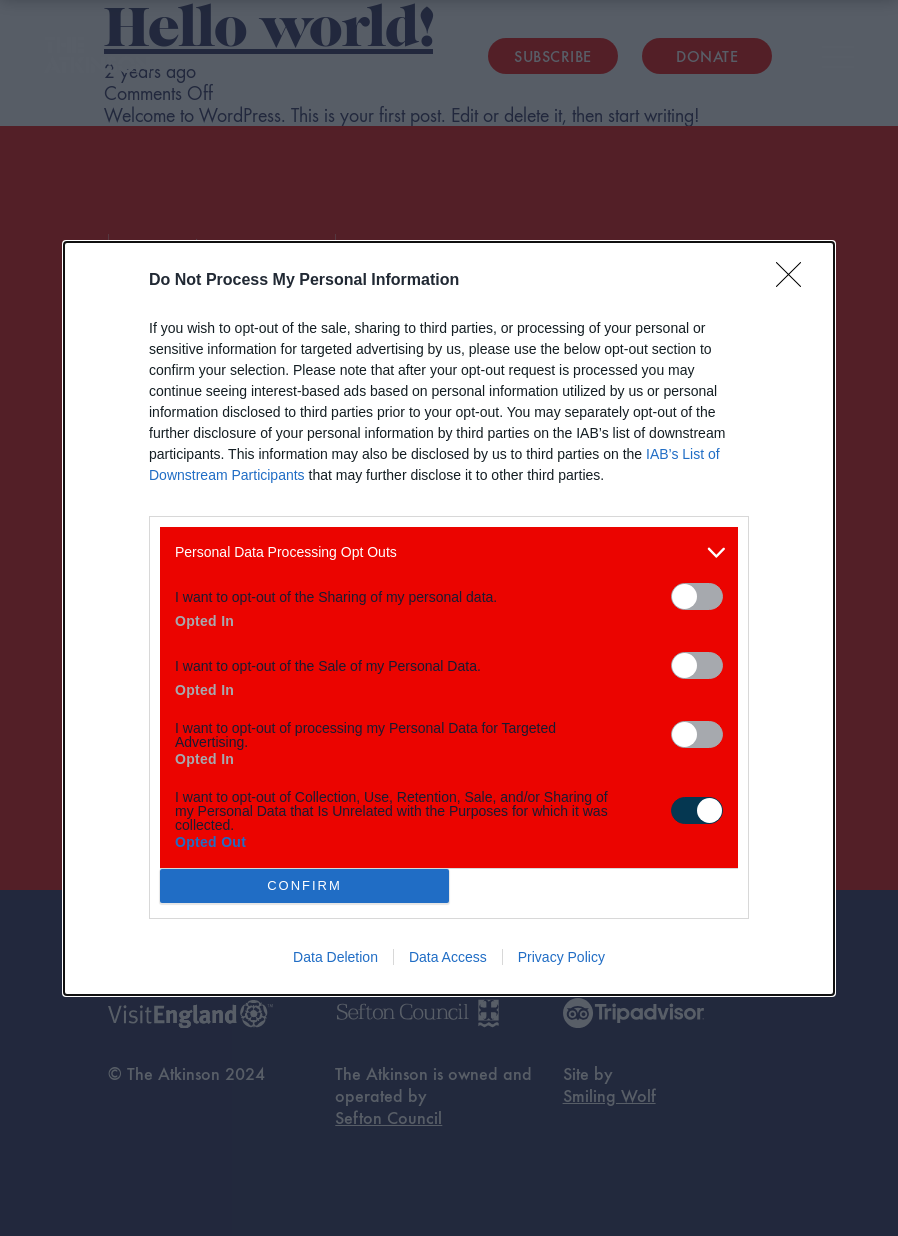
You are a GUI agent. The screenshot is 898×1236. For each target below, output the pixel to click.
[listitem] (449, 552)
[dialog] (449, 618)
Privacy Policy (561, 957)
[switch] (697, 596)
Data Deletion (335, 957)
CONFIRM (304, 885)
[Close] (795, 281)
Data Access (448, 957)
